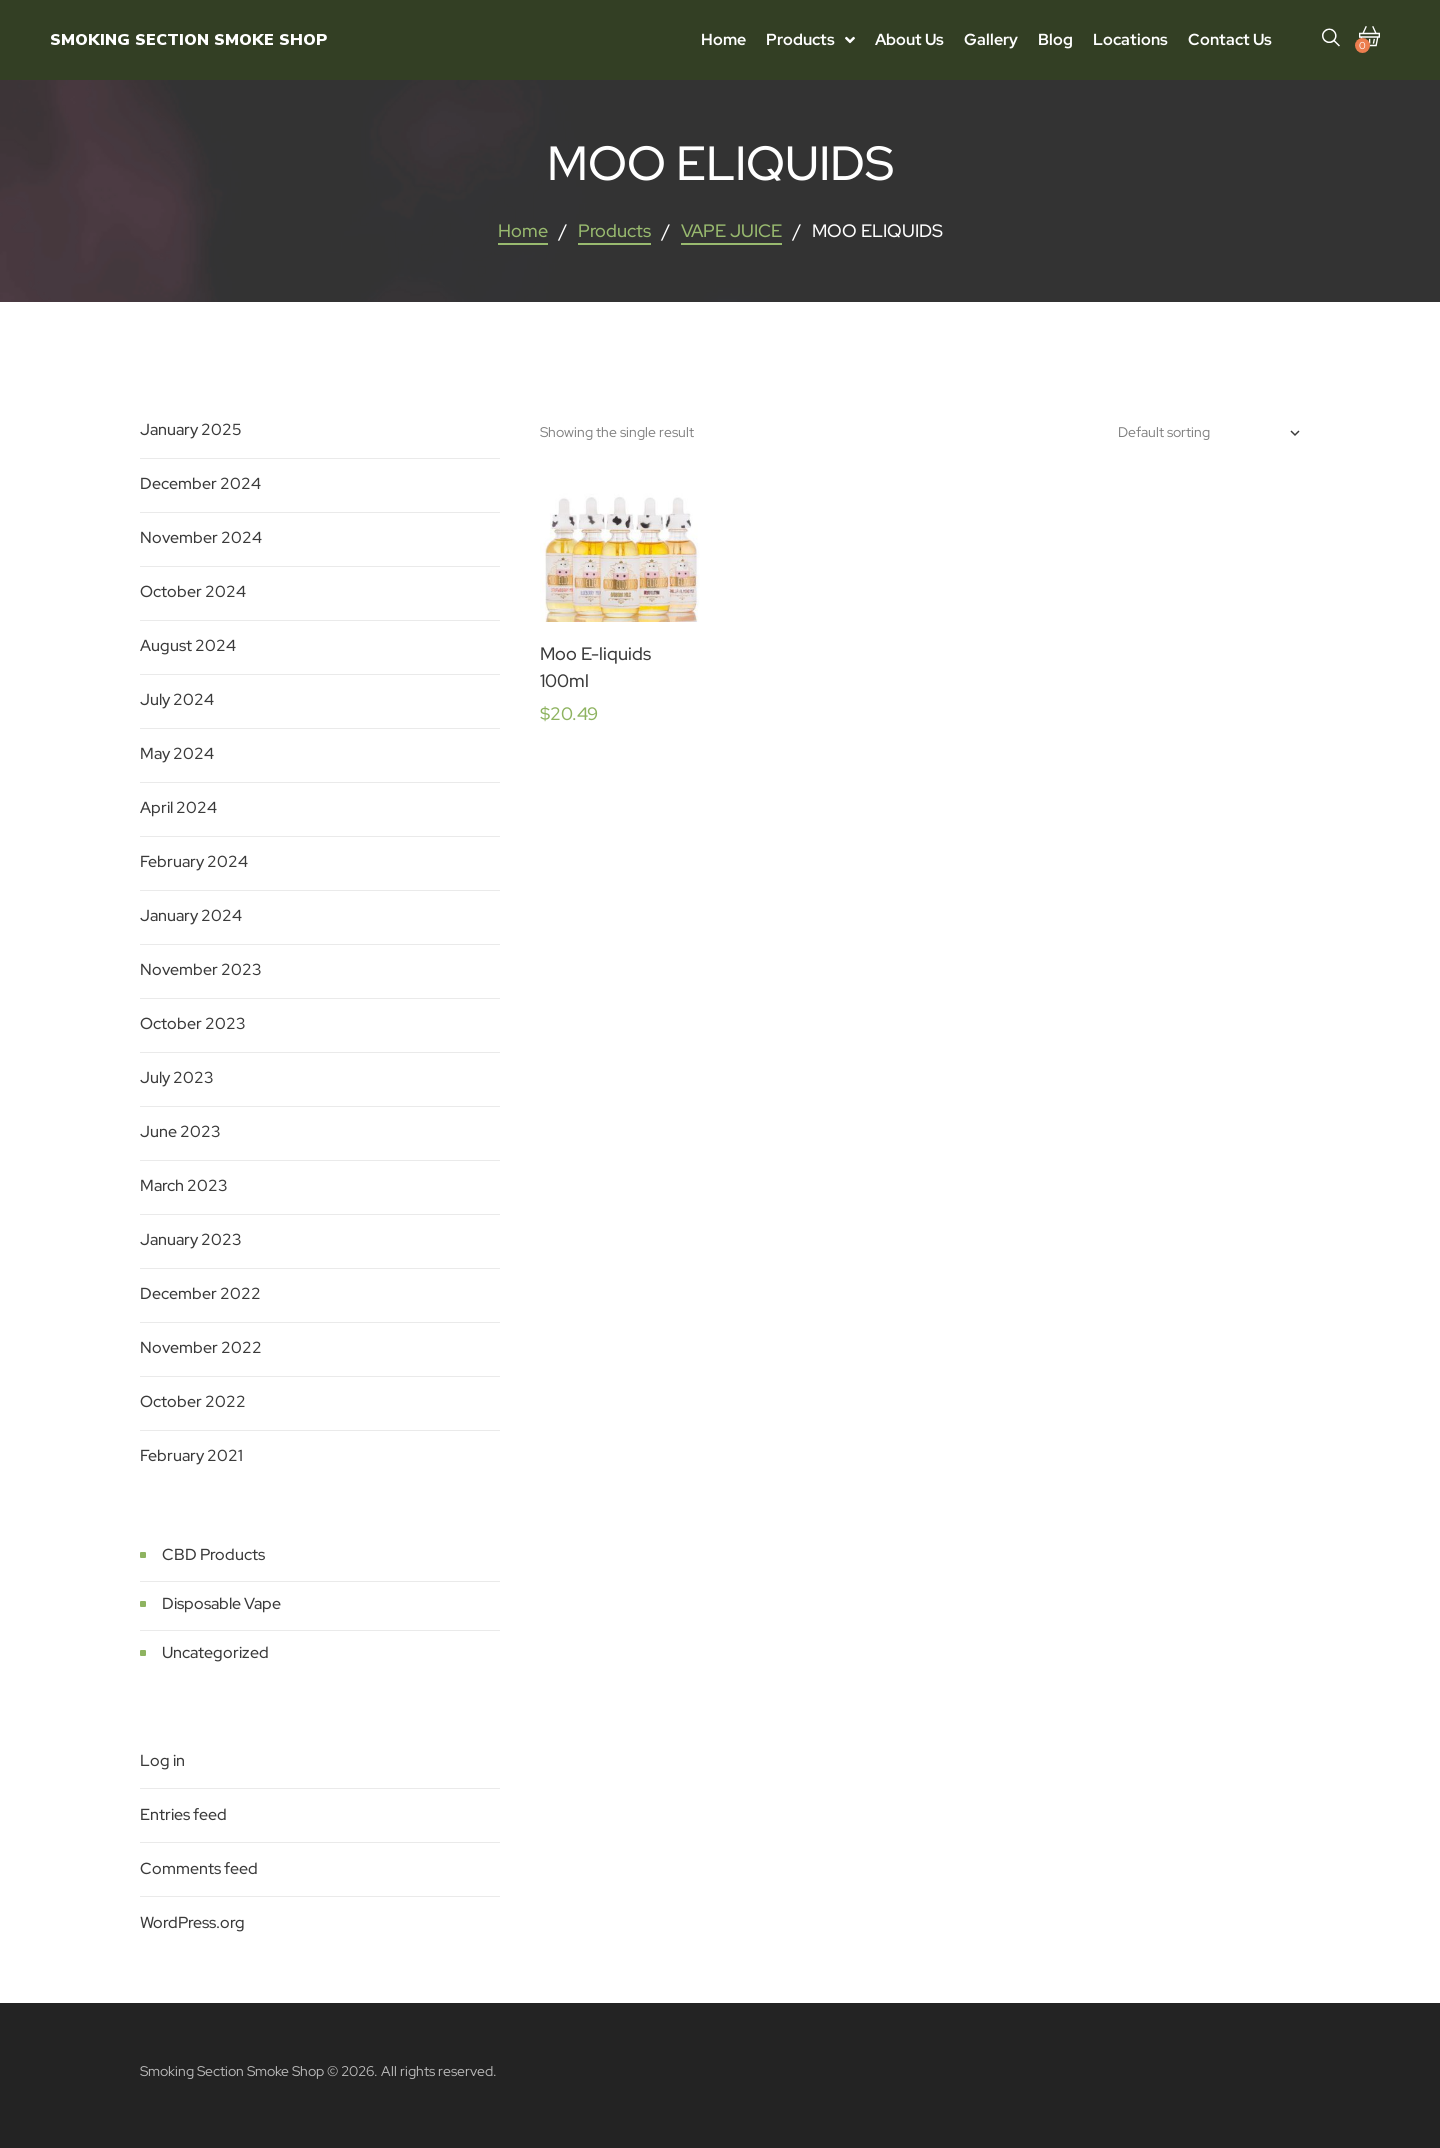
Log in (162, 1760)
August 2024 (188, 645)
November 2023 (201, 969)
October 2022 (193, 1401)
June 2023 (180, 1131)
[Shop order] (1209, 432)
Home (523, 230)
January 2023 (191, 1239)
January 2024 (191, 915)
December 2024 (200, 483)
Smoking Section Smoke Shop (188, 40)
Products (614, 230)
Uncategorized (215, 1652)
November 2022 (201, 1347)
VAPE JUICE (731, 230)
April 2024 (178, 807)
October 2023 (193, 1023)
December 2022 (200, 1293)
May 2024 (177, 753)
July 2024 (177, 699)
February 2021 (191, 1455)
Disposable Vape (221, 1603)
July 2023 (177, 1077)
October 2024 (193, 591)
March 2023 (184, 1185)
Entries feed (183, 1814)
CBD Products (213, 1554)
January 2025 (191, 429)
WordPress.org (192, 1922)
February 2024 (194, 861)
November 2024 (201, 537)
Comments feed (199, 1868)
